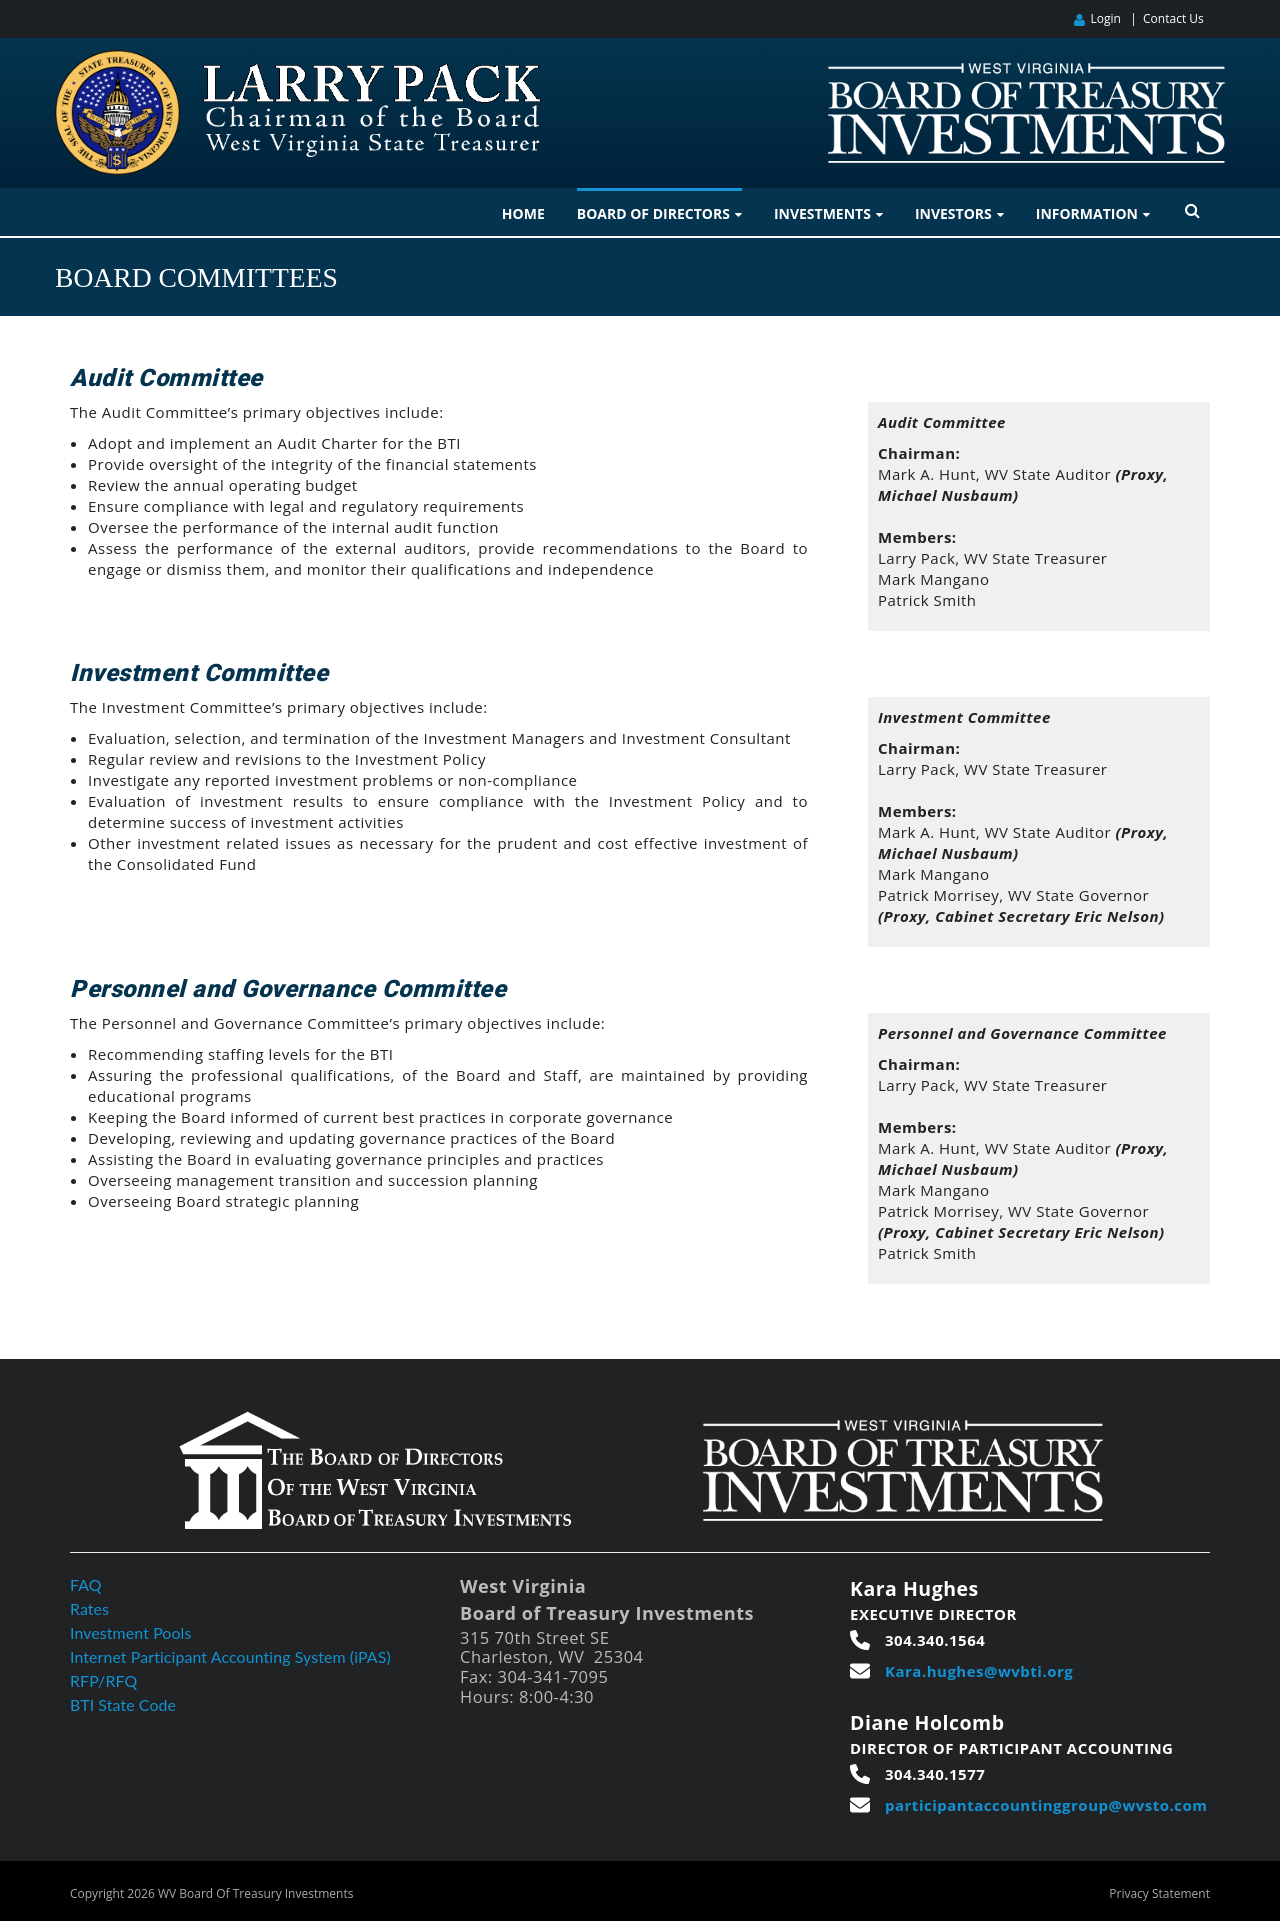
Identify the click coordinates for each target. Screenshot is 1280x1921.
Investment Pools (131, 1632)
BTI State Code (123, 1704)
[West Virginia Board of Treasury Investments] (1026, 71)
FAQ (86, 1584)
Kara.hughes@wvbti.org (979, 1671)
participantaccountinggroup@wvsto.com (1046, 1805)
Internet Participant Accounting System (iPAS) (231, 1656)
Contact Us (1173, 18)
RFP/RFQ (104, 1680)
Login (1105, 18)
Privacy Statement (1159, 1893)
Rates (89, 1608)
